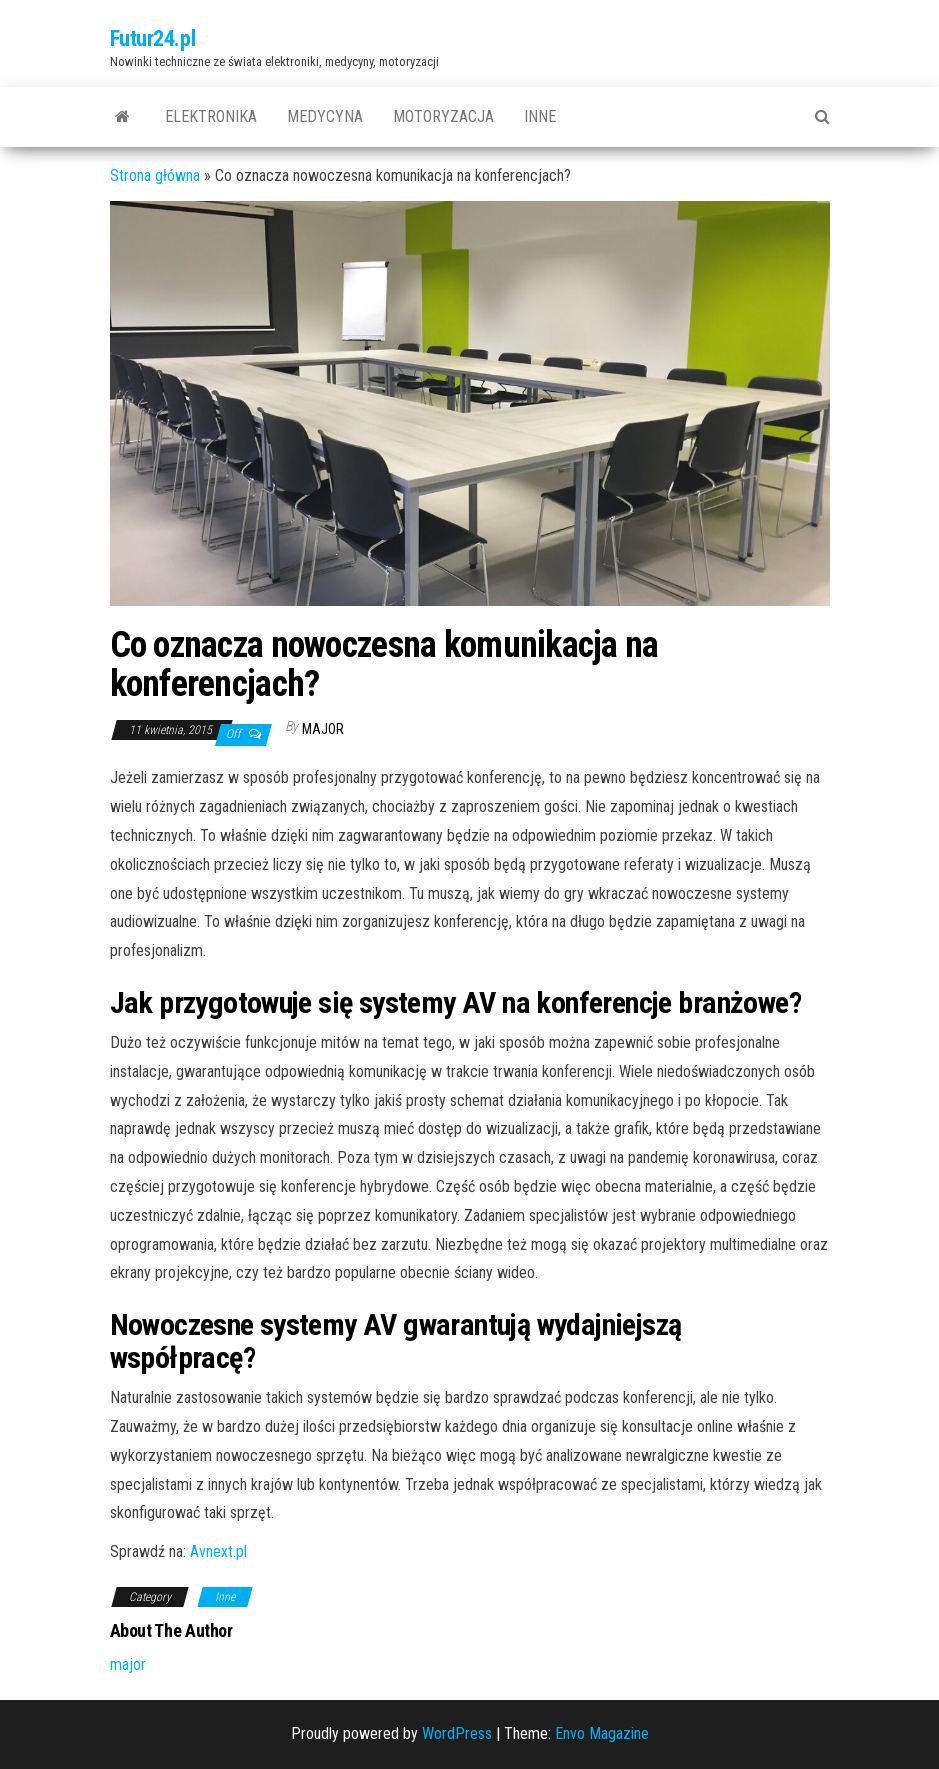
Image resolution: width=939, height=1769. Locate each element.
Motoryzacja (443, 116)
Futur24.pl (153, 38)
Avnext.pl (218, 1551)
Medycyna (325, 116)
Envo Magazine (602, 1733)
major (323, 729)
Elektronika (211, 116)
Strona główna (155, 175)
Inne (540, 116)
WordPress (457, 1733)
